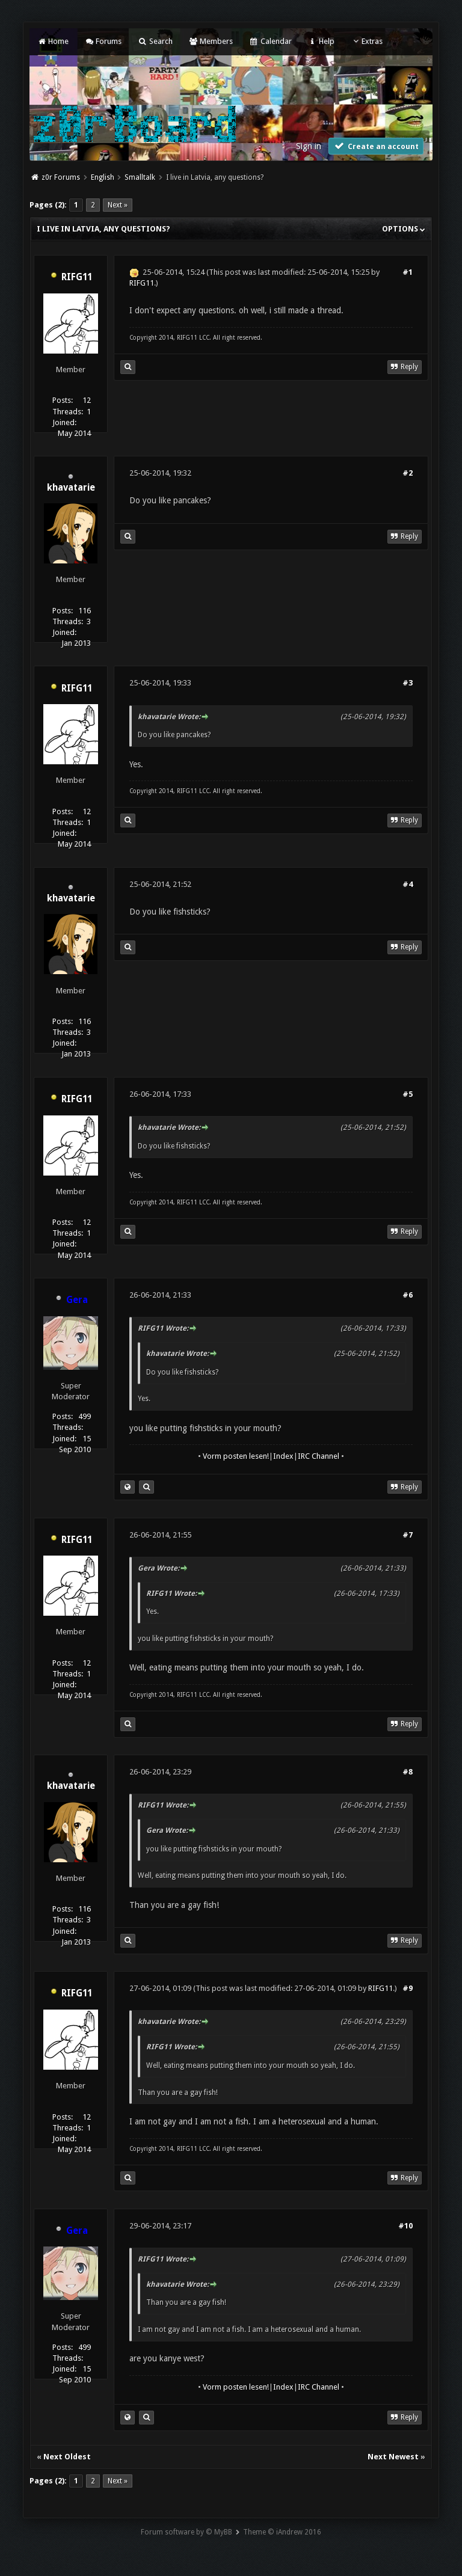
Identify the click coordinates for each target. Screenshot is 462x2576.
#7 (407, 1534)
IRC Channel (318, 1456)
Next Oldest (67, 2456)
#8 (407, 1771)
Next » (118, 205)
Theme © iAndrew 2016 (282, 2532)
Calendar (270, 41)
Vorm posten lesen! (236, 1456)
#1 (407, 272)
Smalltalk (140, 177)
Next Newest (393, 2456)
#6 (407, 1294)
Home (52, 41)
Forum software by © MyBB (186, 2532)
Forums (103, 41)
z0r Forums (61, 177)
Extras (367, 41)
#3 (407, 682)
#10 (405, 2225)
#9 (407, 1988)
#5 (407, 1094)
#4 (407, 884)
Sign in (308, 146)
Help (321, 41)
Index (283, 1456)
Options (403, 228)
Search (155, 41)
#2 (407, 472)
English (102, 177)
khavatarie (71, 487)
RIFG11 (76, 277)
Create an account (376, 146)
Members (211, 41)
